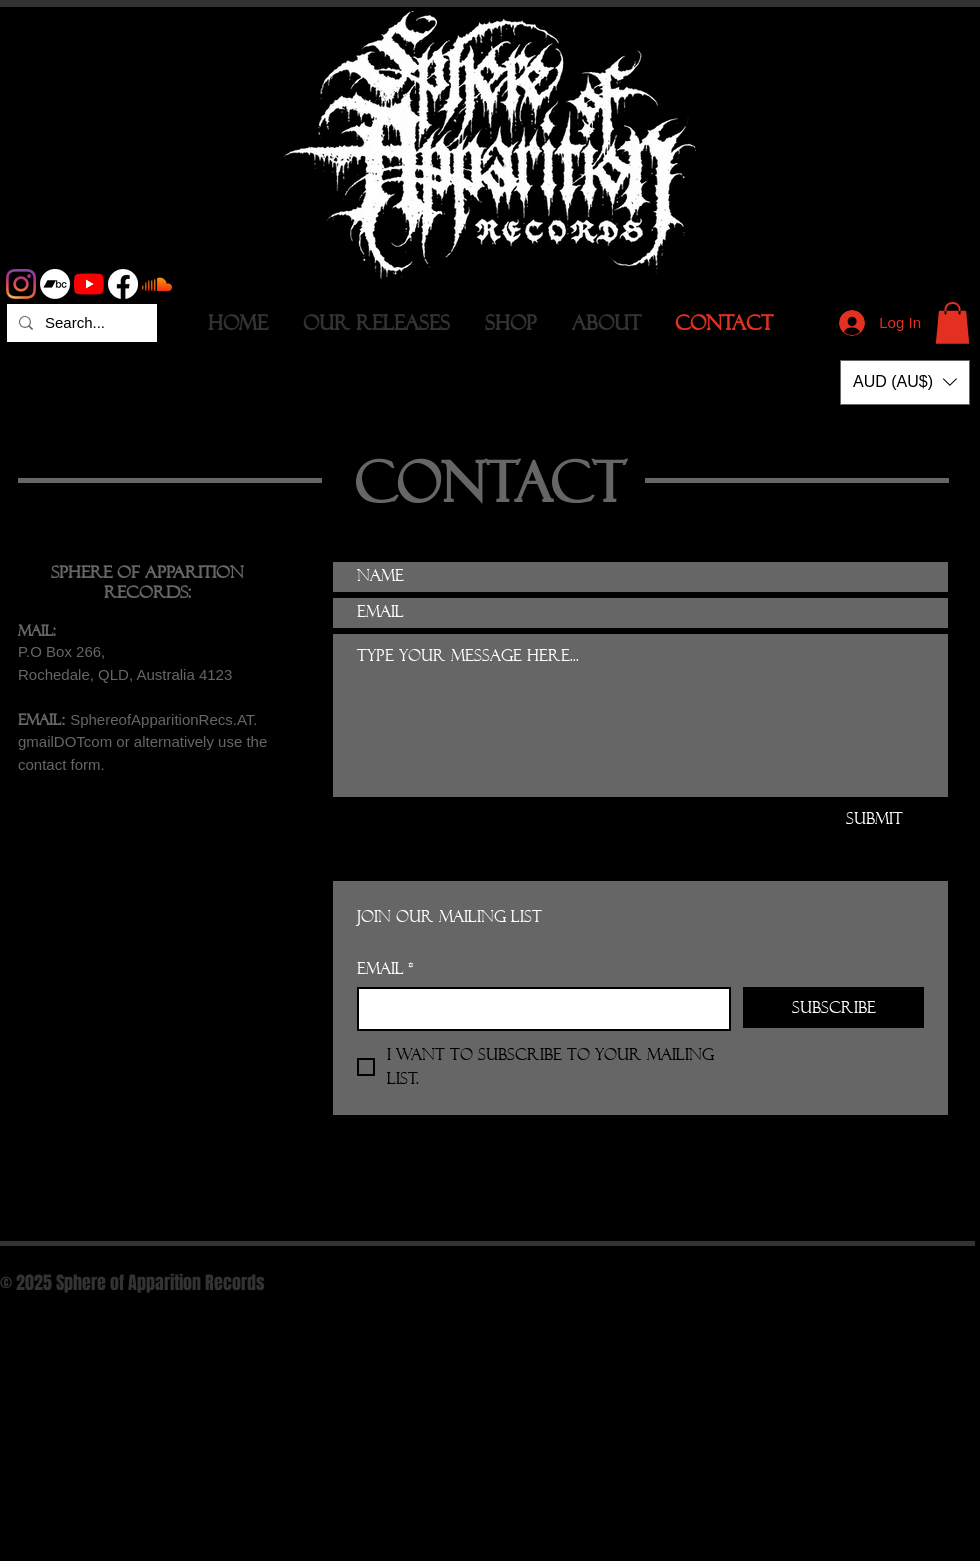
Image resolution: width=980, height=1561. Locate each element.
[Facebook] (123, 284)
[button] (952, 323)
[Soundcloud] (157, 284)
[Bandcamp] (55, 284)
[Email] (538, 1009)
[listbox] (905, 382)
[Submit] (874, 819)
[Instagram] (21, 284)
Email (385, 969)
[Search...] (80, 323)
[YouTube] (89, 284)
